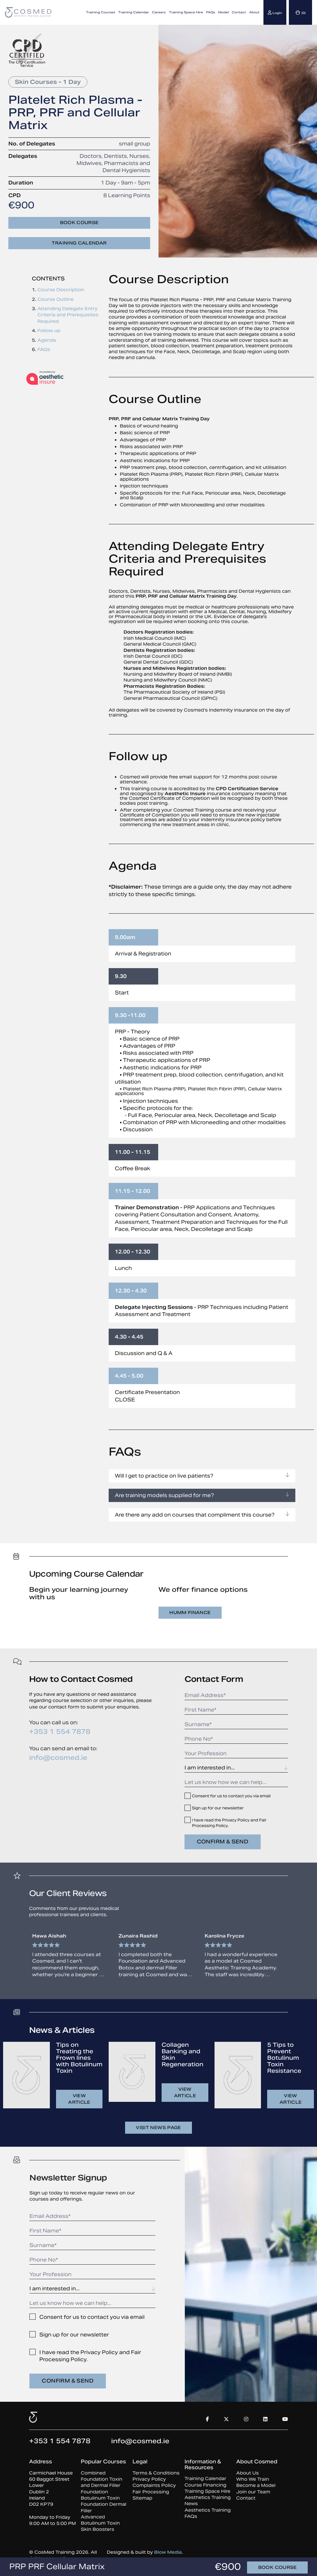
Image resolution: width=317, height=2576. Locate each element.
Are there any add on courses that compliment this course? (202, 1514)
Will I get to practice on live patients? (202, 1475)
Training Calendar (133, 12)
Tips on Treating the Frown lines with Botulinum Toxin (79, 2057)
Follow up (48, 330)
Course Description (60, 289)
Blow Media (168, 2552)
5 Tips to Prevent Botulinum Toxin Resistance (284, 2057)
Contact (239, 12)
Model (223, 12)
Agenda (46, 340)
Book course (79, 222)
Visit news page (158, 2127)
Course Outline (55, 299)
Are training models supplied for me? (202, 1495)
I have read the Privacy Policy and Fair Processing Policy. (229, 1823)
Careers (159, 12)
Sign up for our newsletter (218, 1808)
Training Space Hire (186, 12)
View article (79, 2099)
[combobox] (236, 1768)
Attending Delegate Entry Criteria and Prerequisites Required (67, 315)
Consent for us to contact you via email (231, 1796)
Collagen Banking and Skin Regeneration (182, 2054)
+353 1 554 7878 (59, 1731)
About (254, 12)
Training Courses (100, 12)
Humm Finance (190, 1612)
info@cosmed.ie (58, 1757)
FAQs (210, 12)
